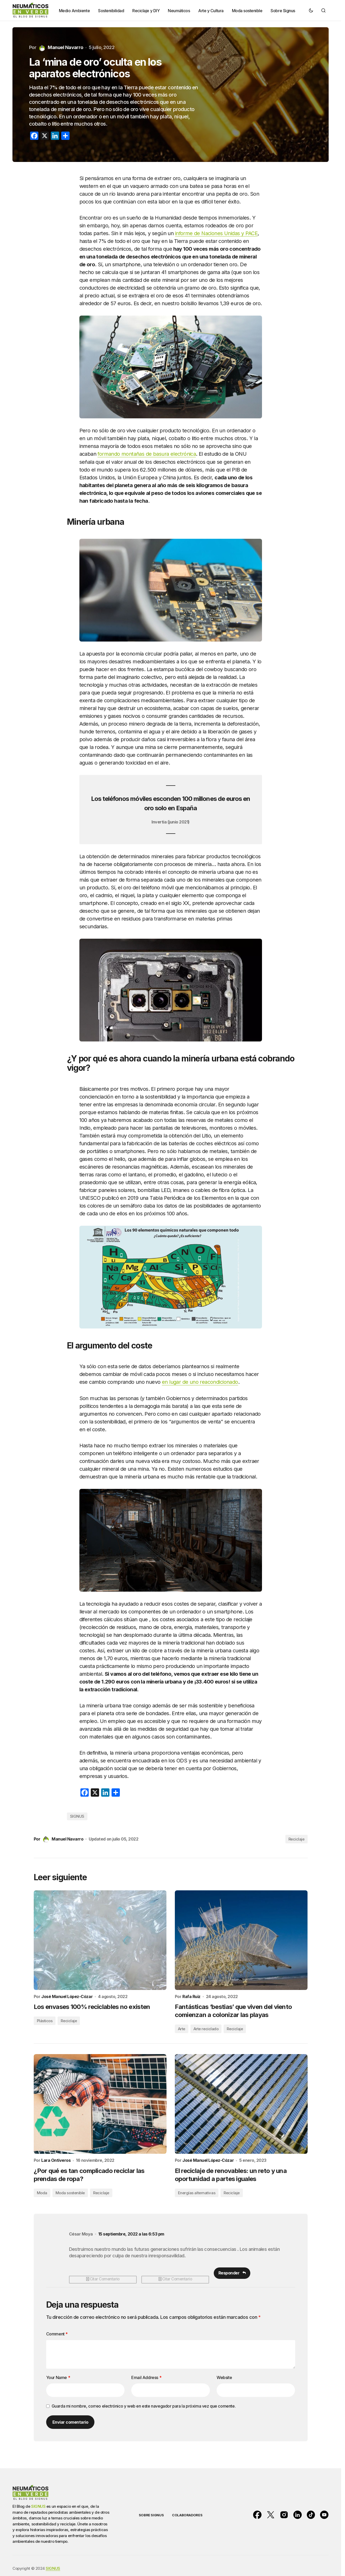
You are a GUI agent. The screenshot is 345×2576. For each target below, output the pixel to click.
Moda (42, 2193)
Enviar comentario (70, 2422)
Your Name (58, 2378)
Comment (57, 2334)
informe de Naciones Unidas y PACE (216, 233)
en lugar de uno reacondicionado (200, 1382)
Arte (181, 2029)
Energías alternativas (197, 2193)
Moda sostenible (70, 2193)
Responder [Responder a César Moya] (229, 2273)
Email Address (146, 2378)
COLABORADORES (187, 2512)
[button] (311, 10)
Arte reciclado (206, 2029)
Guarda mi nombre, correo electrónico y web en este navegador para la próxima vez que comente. (144, 2406)
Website (224, 2378)
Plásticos (45, 2021)
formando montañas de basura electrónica (147, 454)
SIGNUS (77, 1816)
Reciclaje (296, 1838)
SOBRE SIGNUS (151, 2512)
